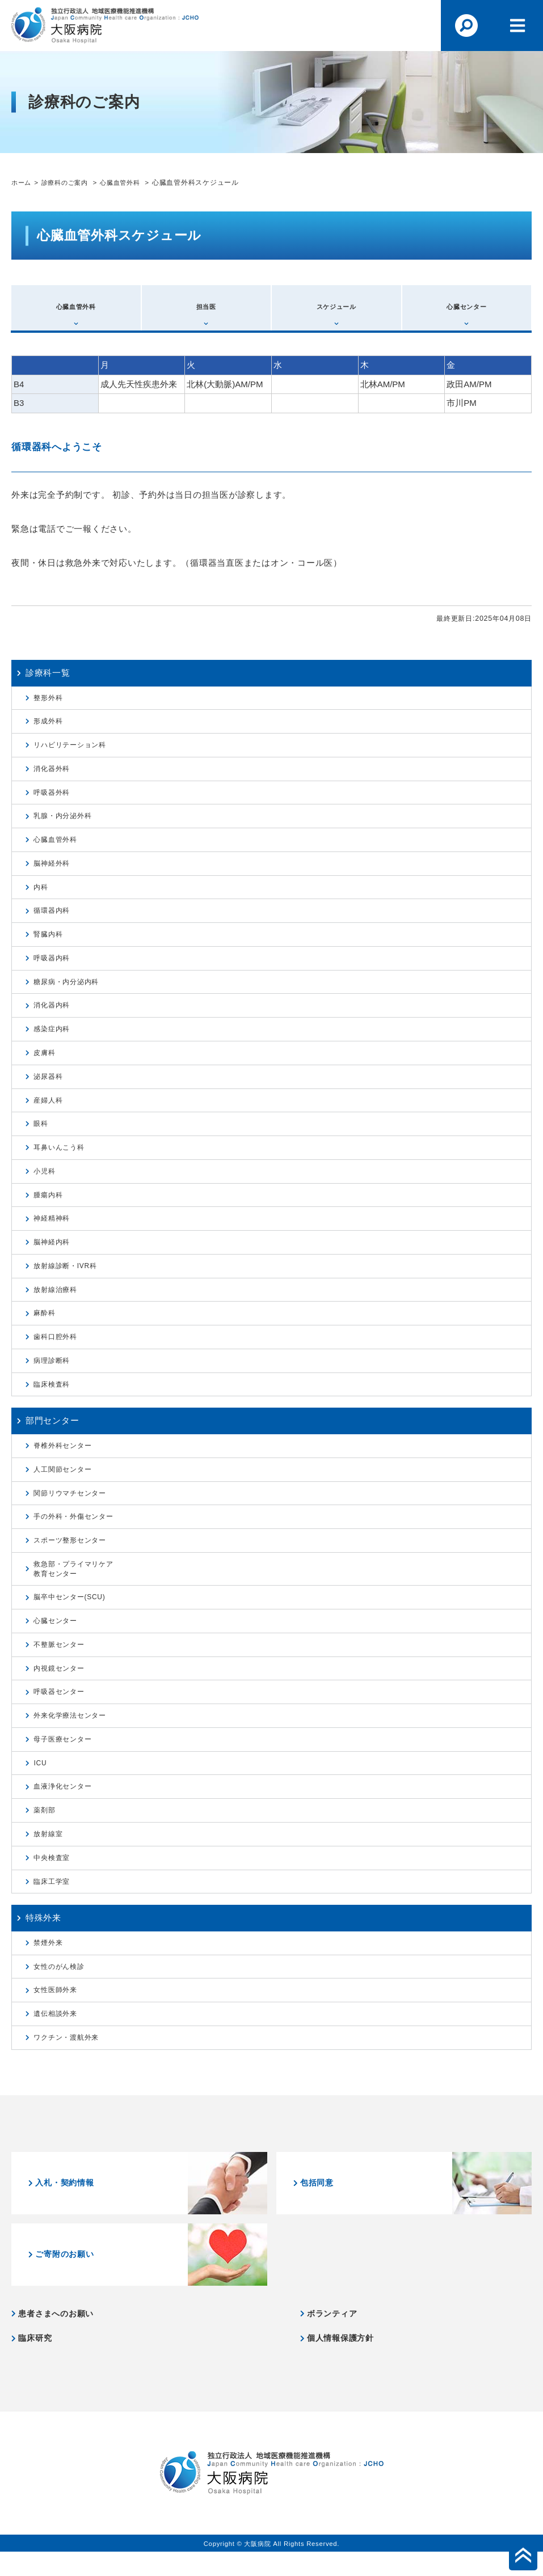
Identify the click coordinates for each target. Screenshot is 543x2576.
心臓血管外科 (129, 182)
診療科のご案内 (69, 182)
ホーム (22, 182)
